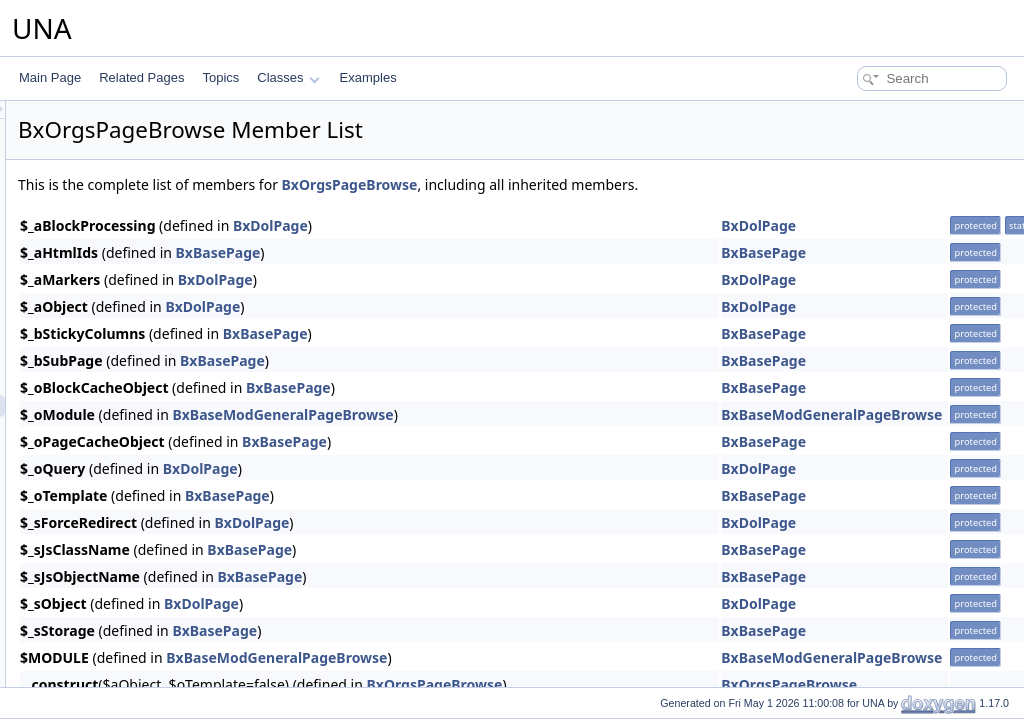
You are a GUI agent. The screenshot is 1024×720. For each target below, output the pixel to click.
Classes (288, 77)
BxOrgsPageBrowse (600, 184)
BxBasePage (468, 252)
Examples (368, 77)
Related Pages (141, 77)
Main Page (50, 77)
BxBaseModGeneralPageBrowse (532, 414)
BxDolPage (520, 225)
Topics (220, 77)
